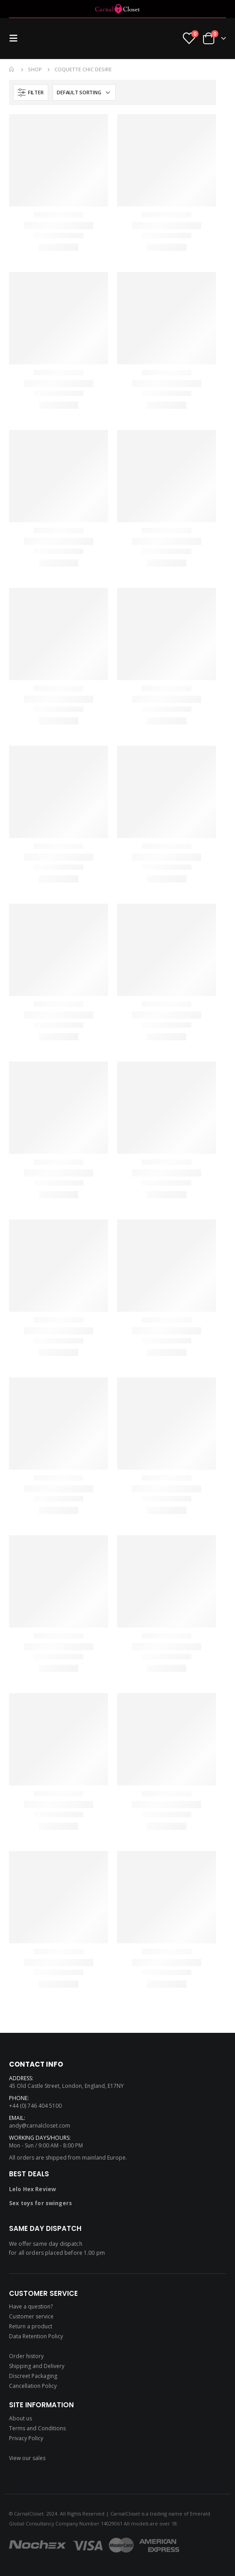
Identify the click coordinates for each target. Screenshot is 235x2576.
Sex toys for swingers (40, 2203)
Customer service (31, 2316)
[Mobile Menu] (16, 38)
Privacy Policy (26, 2438)
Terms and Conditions (37, 2428)
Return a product (30, 2326)
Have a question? (31, 2306)
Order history (26, 2356)
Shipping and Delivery (36, 2366)
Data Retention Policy (36, 2336)
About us (20, 2418)
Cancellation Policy (33, 2386)
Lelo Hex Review (32, 2189)
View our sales (27, 2458)
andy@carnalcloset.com (39, 2125)
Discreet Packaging (33, 2376)
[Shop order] (84, 92)
